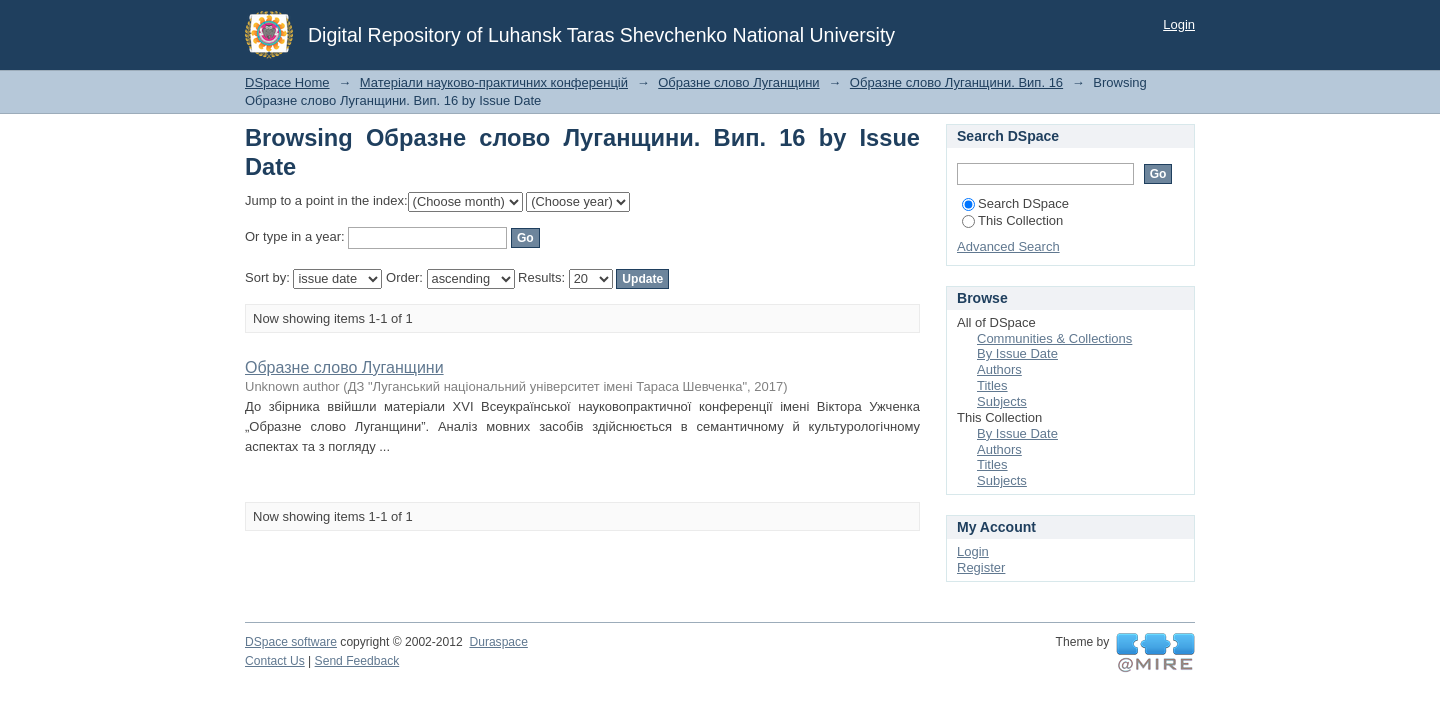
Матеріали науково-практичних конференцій (494, 82)
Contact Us (275, 661)
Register (981, 567)
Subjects (1002, 401)
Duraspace (498, 642)
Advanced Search (1008, 246)
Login (1179, 24)
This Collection (1012, 220)
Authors (999, 369)
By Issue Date (1017, 353)
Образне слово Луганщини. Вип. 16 (956, 82)
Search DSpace (1015, 203)
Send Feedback (357, 661)
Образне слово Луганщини (738, 82)
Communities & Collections (1054, 338)
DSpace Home (287, 82)
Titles (992, 385)
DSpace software (291, 642)
